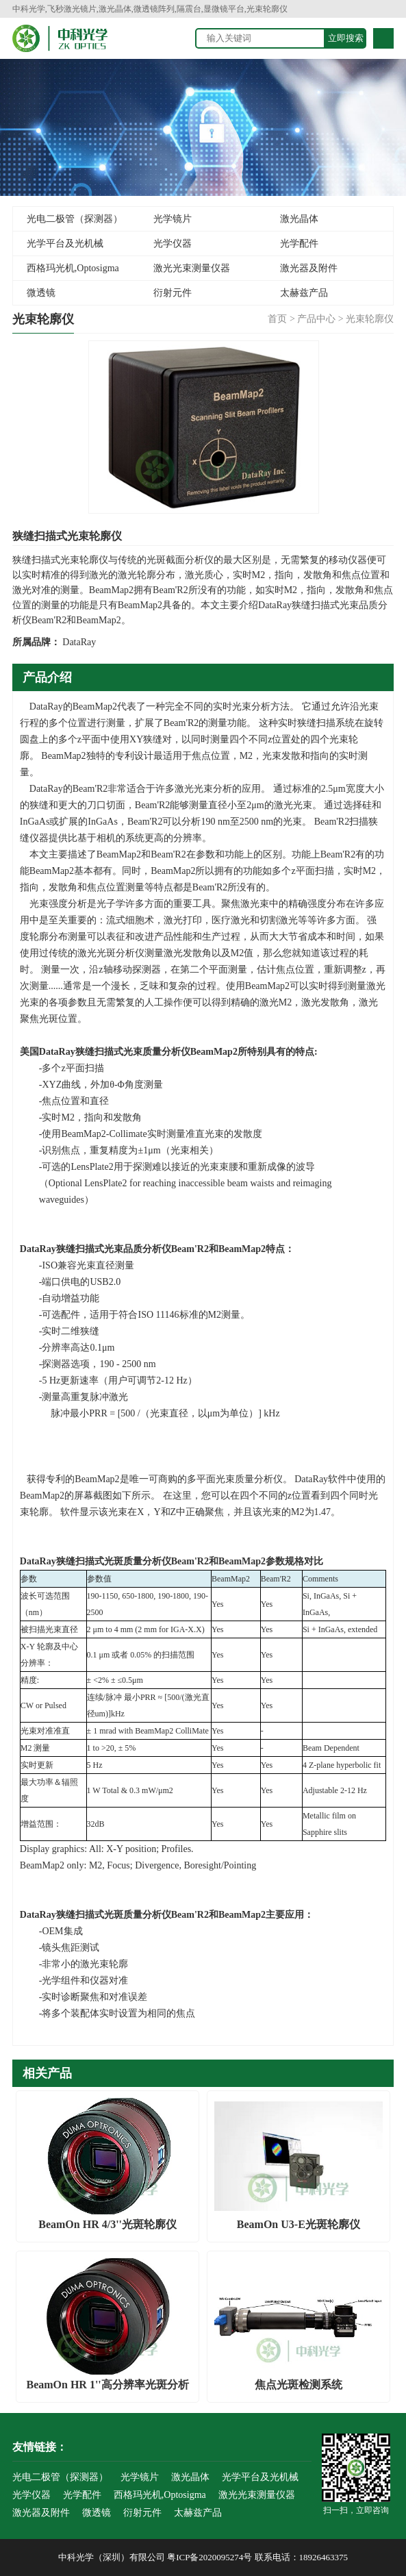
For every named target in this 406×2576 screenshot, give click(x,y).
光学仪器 (172, 243)
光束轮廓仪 (370, 319)
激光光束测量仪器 (191, 268)
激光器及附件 (309, 268)
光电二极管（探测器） (75, 219)
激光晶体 (299, 219)
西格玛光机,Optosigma (73, 268)
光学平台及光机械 (65, 243)
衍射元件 (172, 293)
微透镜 (41, 293)
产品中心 (316, 319)
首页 (277, 319)
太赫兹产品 (304, 293)
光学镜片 (172, 219)
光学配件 (299, 243)
